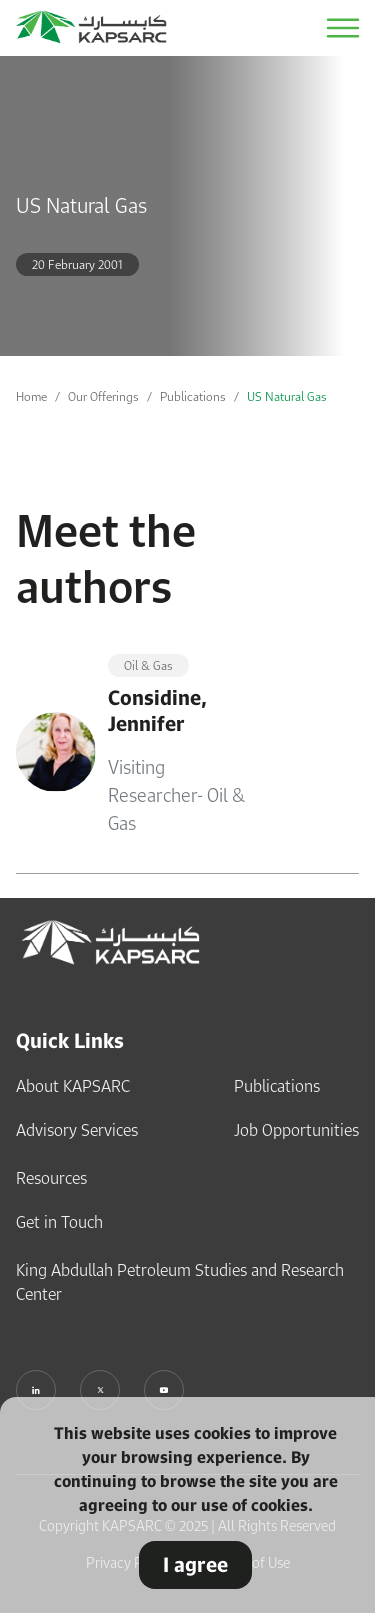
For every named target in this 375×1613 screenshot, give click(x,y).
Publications (193, 396)
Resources (51, 1178)
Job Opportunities (296, 1130)
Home (31, 396)
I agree (195, 1564)
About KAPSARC (73, 1086)
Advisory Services (77, 1130)
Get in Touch (59, 1222)
